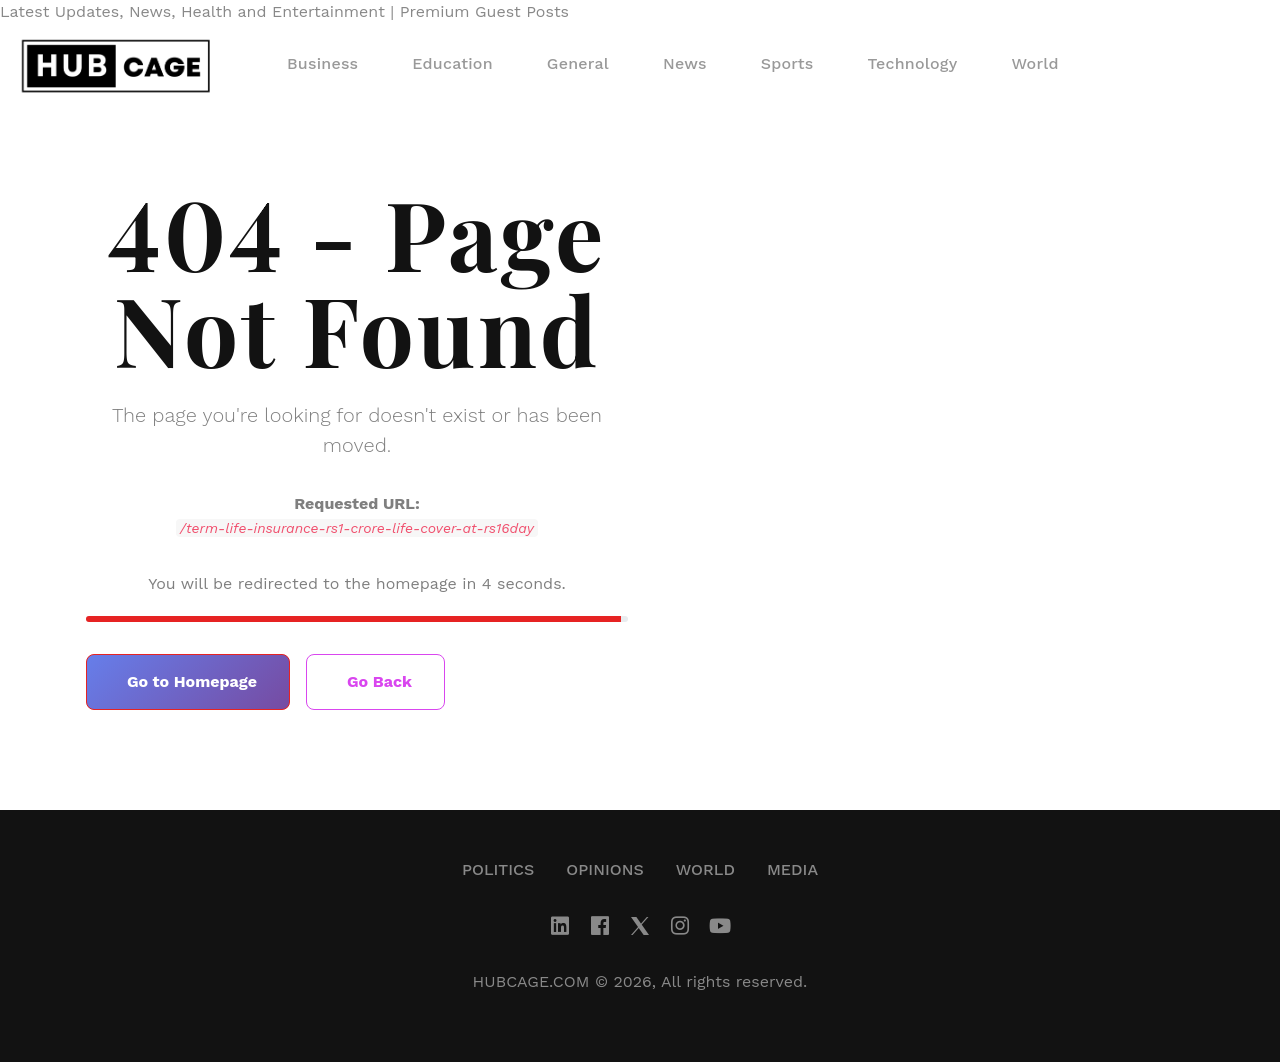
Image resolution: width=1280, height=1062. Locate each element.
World (1034, 63)
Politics (498, 869)
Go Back (379, 681)
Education (452, 63)
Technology (913, 63)
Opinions (604, 869)
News (685, 63)
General (578, 63)
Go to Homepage (192, 681)
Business (322, 63)
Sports (787, 63)
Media (792, 869)
